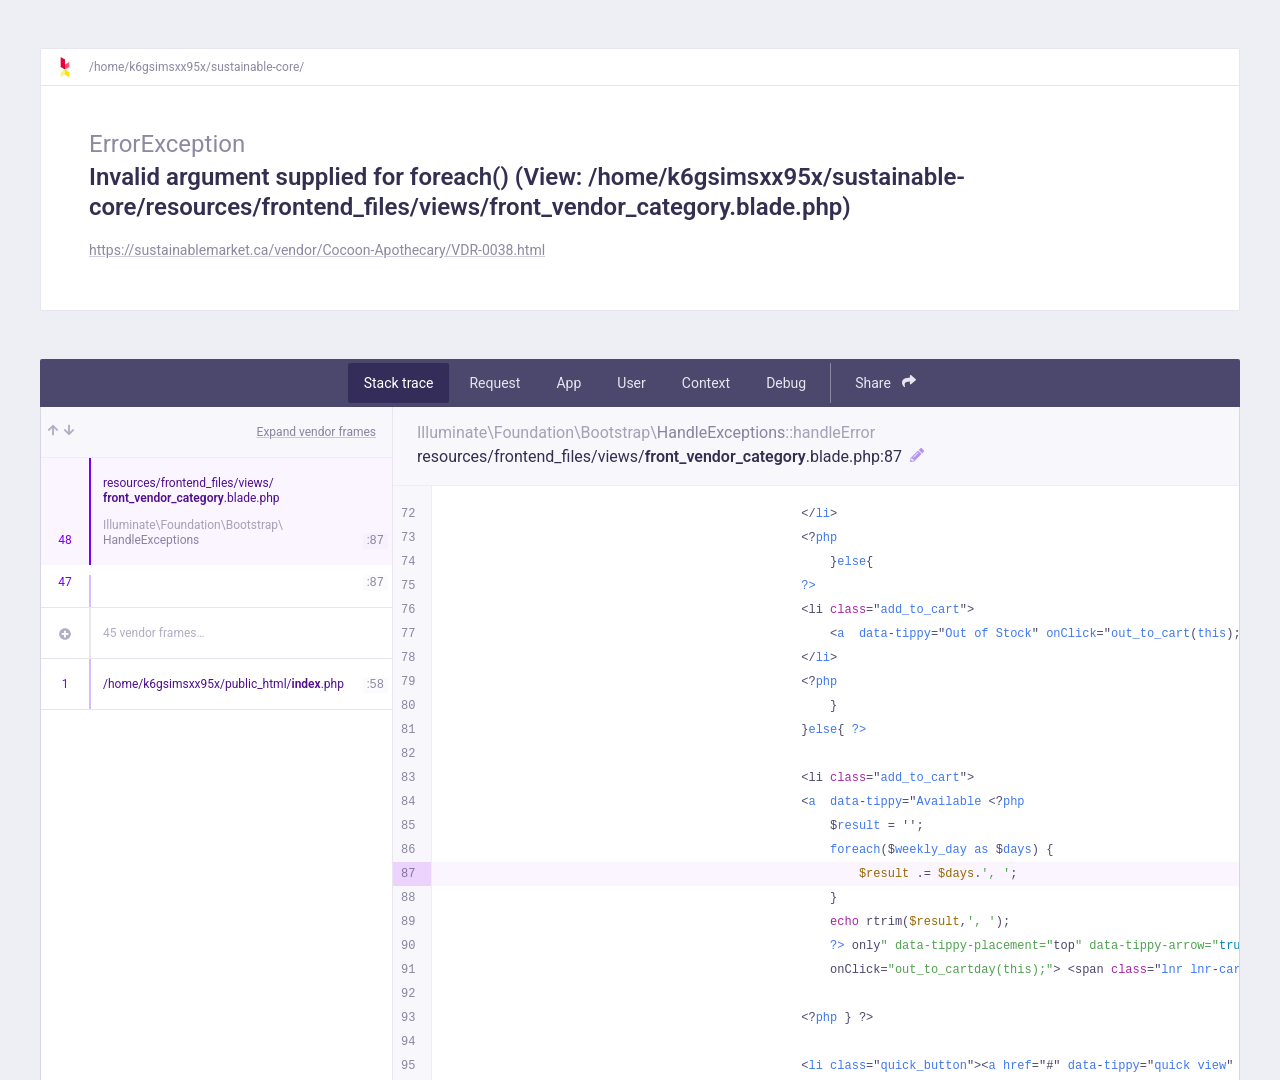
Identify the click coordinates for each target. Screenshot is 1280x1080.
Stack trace (399, 383)
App (568, 383)
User (631, 383)
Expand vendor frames (316, 432)
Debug (786, 383)
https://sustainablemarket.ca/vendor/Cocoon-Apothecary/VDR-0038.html (317, 250)
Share (885, 382)
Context (706, 383)
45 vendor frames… (153, 633)
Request (494, 383)
